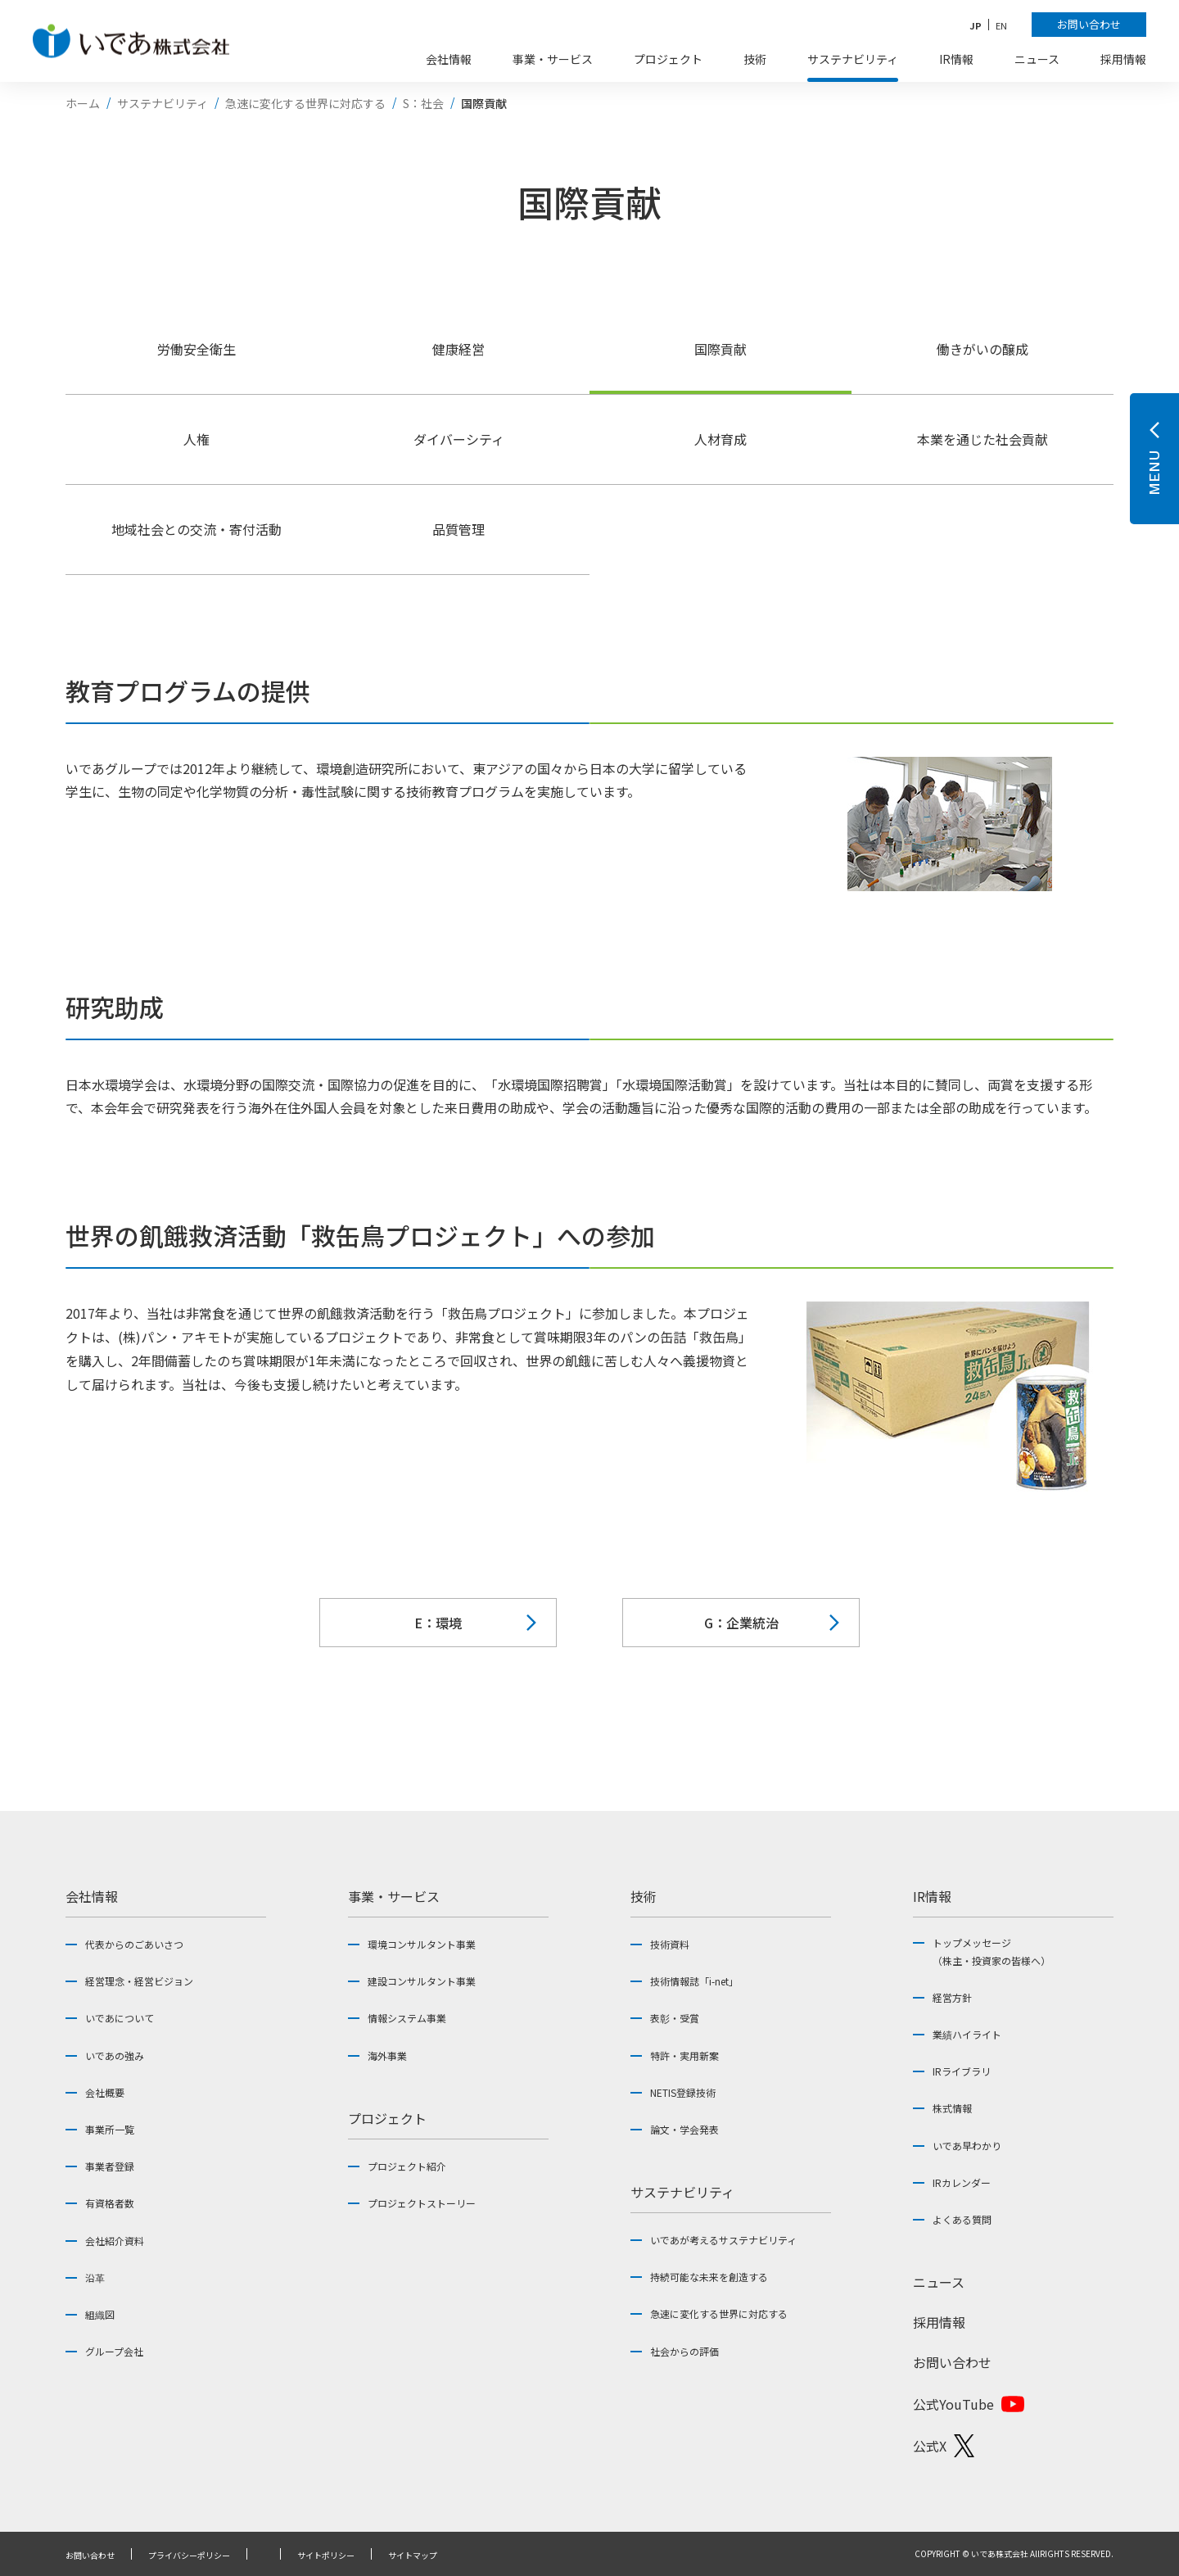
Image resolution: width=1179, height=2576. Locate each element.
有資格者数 (109, 2203)
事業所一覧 (109, 2129)
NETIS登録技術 (683, 2092)
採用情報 (939, 2322)
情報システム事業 (407, 2018)
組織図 (100, 2314)
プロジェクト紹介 (407, 2166)
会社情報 (92, 1896)
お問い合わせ (952, 2362)
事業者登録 (109, 2166)
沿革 (95, 2277)
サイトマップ (412, 2555)
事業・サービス (394, 1896)
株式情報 (952, 2108)
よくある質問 (962, 2219)
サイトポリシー (326, 2555)
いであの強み (114, 2055)
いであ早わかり (967, 2146)
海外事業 (387, 2055)
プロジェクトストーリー (422, 2203)
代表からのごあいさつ (134, 1944)
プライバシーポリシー (189, 2555)
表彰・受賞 (674, 2018)
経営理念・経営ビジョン (139, 1981)
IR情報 (932, 1896)
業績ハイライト (967, 2034)
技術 (643, 1896)
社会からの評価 (684, 2351)
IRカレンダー (962, 2182)
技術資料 (669, 1944)
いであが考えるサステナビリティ (723, 2240)
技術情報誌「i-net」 (694, 1981)
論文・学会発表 (684, 2129)
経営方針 (952, 1997)
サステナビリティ (682, 2192)
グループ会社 (114, 2351)
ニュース (938, 2282)
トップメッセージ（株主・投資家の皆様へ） (991, 1951)
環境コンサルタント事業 (422, 1944)
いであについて (119, 2018)
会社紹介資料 (114, 2241)
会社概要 (104, 2092)
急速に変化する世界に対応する (719, 2313)
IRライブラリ (962, 2071)
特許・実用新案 (684, 2055)
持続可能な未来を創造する (709, 2277)
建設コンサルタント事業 (422, 1981)
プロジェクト (387, 2118)
